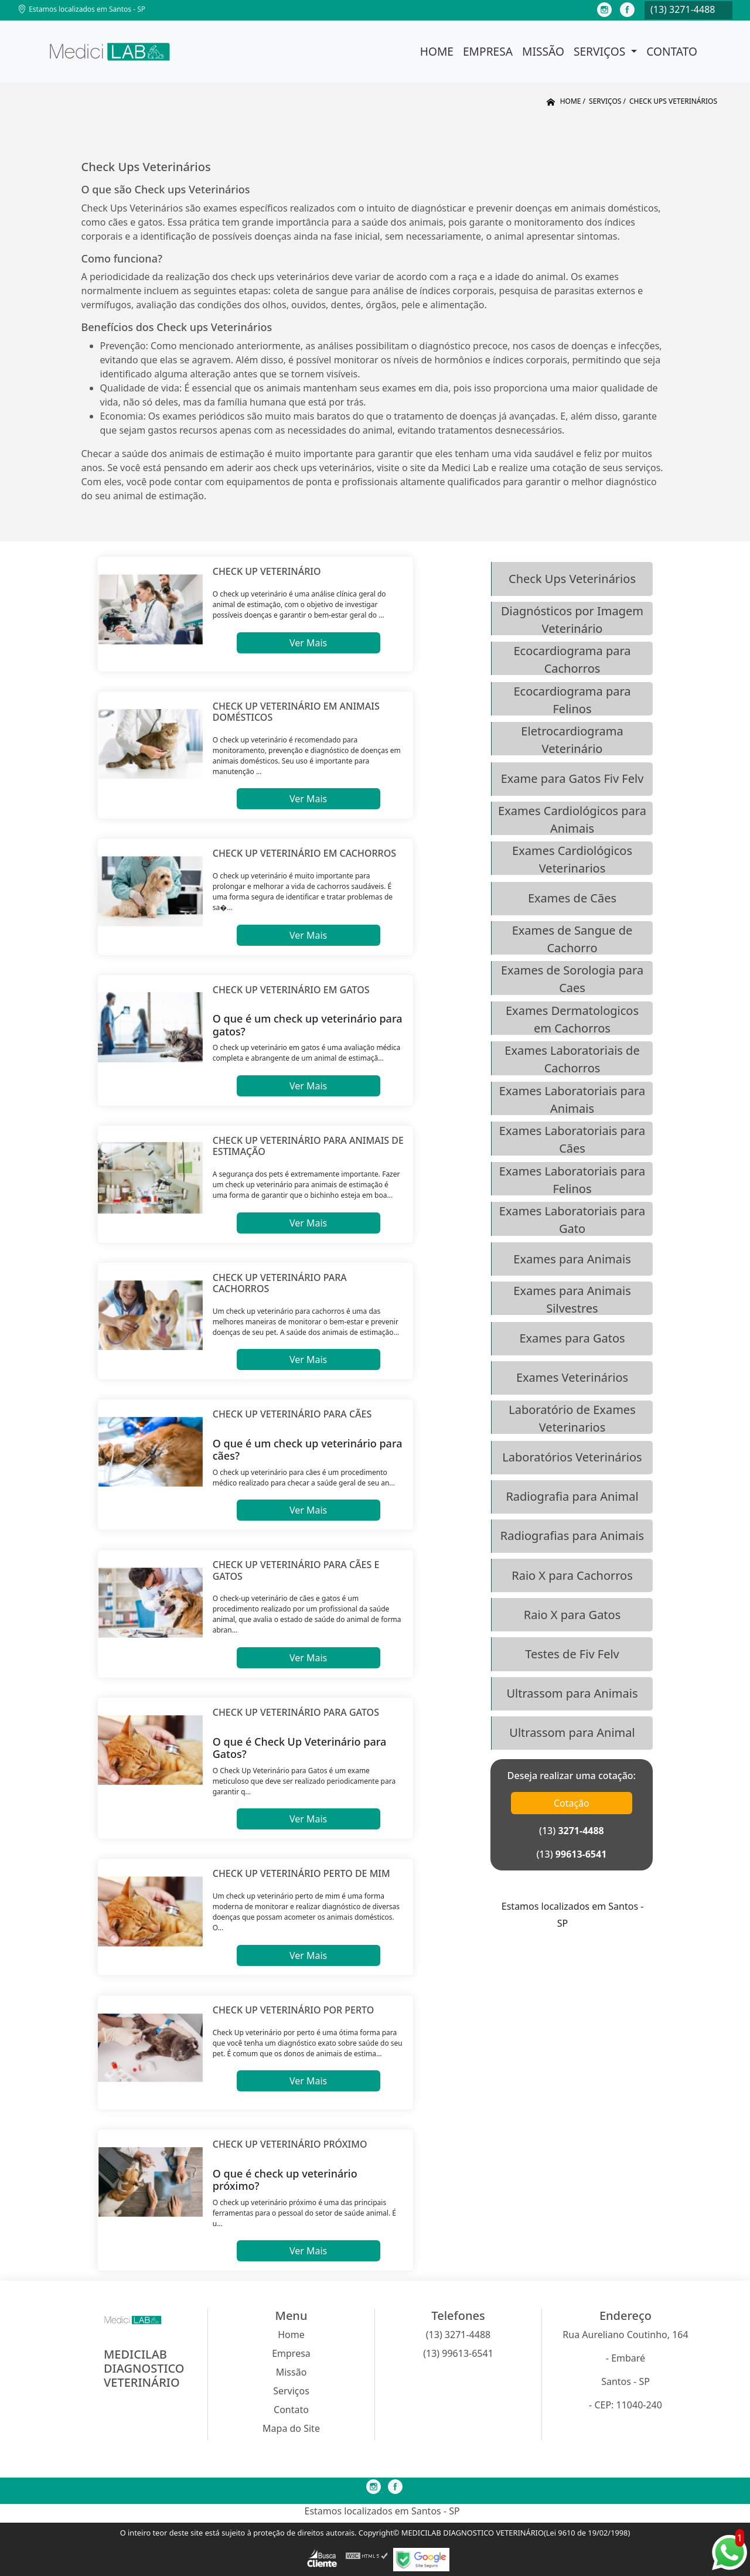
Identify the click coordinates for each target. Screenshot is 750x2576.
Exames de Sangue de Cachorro (572, 938)
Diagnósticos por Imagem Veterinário (572, 619)
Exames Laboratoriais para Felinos (572, 1179)
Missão (543, 51)
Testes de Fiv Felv (572, 1654)
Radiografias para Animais (572, 1535)
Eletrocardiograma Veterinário (572, 739)
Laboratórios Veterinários (572, 1457)
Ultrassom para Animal (572, 1732)
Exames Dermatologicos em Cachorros (572, 1019)
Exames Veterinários (572, 1377)
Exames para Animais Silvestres (571, 1299)
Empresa (488, 51)
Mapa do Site (291, 2428)
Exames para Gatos (572, 1338)
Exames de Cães (572, 898)
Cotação (571, 1803)
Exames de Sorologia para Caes (572, 978)
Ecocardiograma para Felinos (571, 699)
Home (437, 51)
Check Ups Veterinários (572, 579)
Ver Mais (308, 642)
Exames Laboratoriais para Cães (572, 1139)
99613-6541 (581, 1854)
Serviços (601, 51)
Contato (671, 51)
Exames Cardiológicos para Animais (572, 819)
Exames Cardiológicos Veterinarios (572, 859)
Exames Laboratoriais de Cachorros (571, 1058)
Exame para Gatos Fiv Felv (572, 778)
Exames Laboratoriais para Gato (572, 1219)
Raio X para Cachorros (572, 1575)
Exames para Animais (571, 1259)
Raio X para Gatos (572, 1615)
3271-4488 (581, 1830)
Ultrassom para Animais (572, 1693)
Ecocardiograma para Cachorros (571, 659)
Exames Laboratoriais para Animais (572, 1099)
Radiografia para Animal (572, 1496)
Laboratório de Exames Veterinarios (572, 1418)
